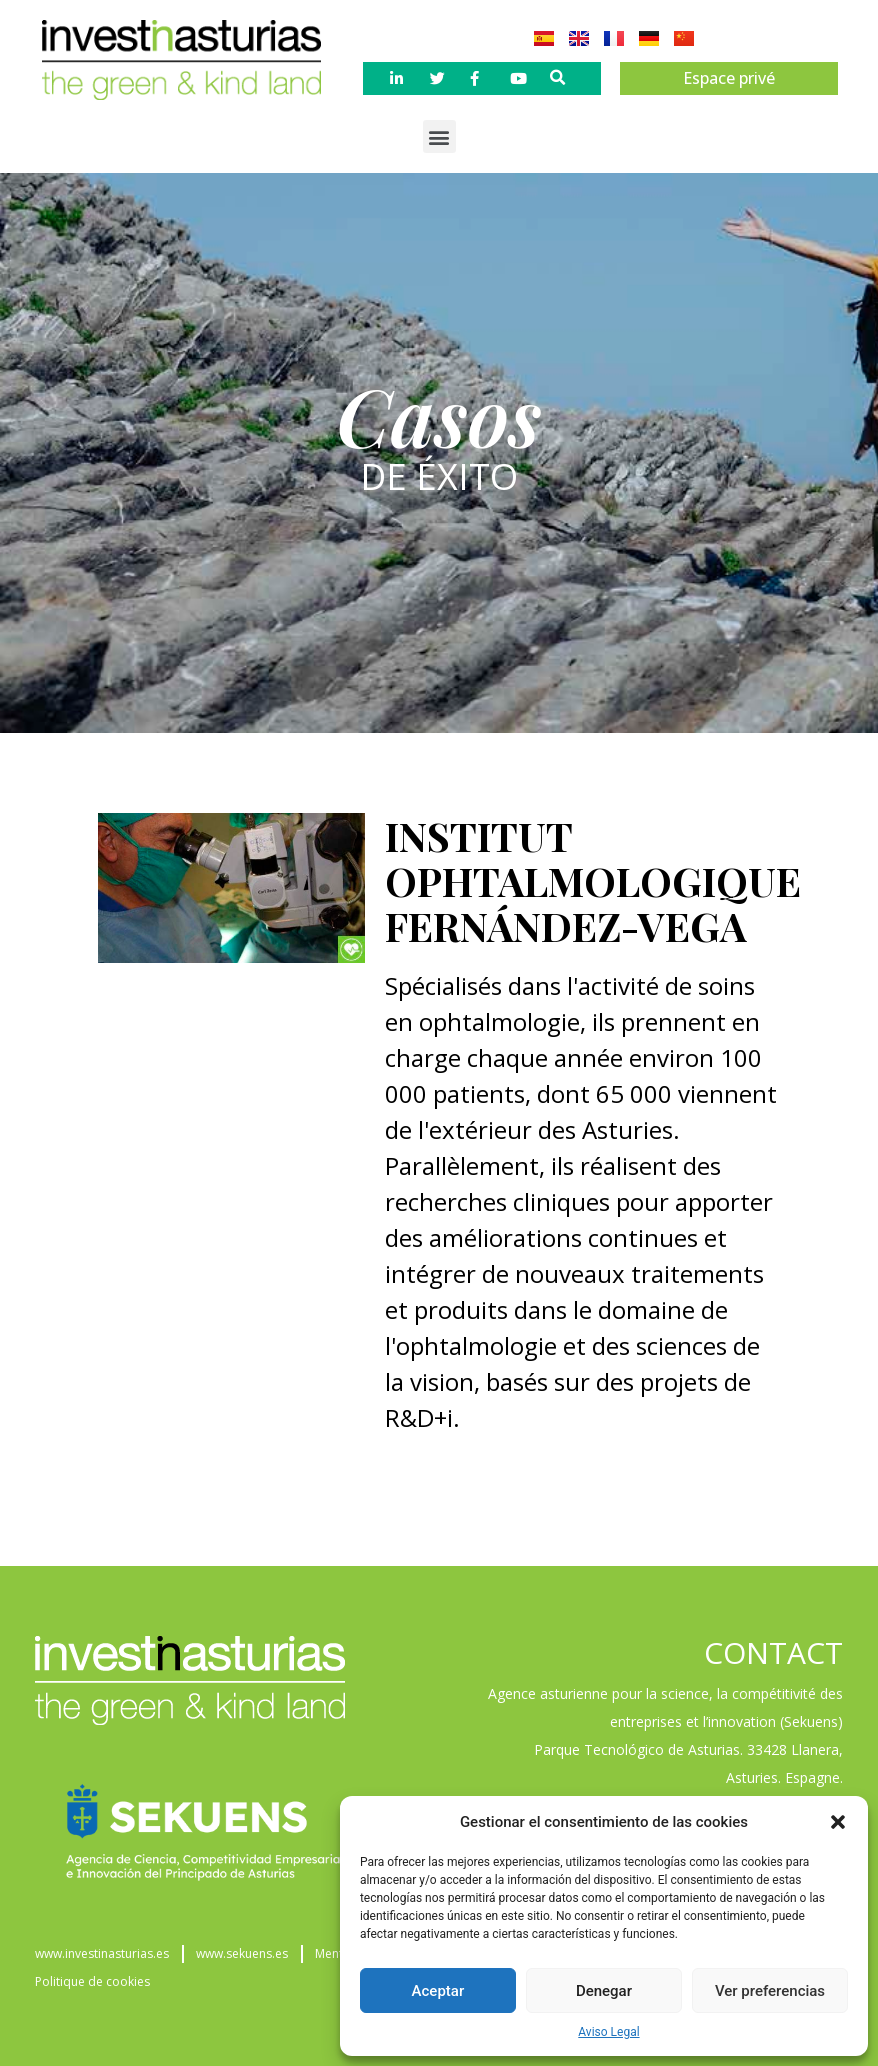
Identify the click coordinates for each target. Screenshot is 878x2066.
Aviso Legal (608, 2032)
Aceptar (438, 1991)
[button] (838, 1822)
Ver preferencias (770, 1991)
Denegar (604, 1991)
